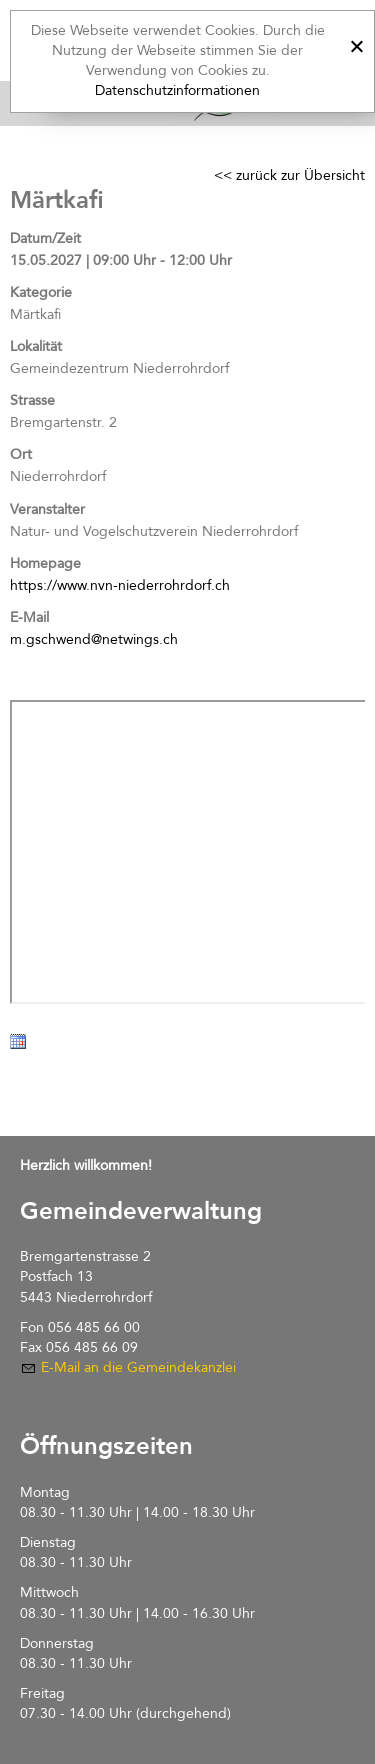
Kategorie (41, 292)
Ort (21, 454)
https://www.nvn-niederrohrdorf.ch (120, 585)
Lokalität (36, 346)
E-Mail (29, 617)
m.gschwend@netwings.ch (94, 639)
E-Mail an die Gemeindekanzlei (138, 1367)
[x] (356, 43)
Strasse (32, 400)
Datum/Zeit (45, 238)
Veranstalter (47, 509)
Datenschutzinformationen (177, 90)
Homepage (45, 563)
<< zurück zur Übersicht (289, 175)
